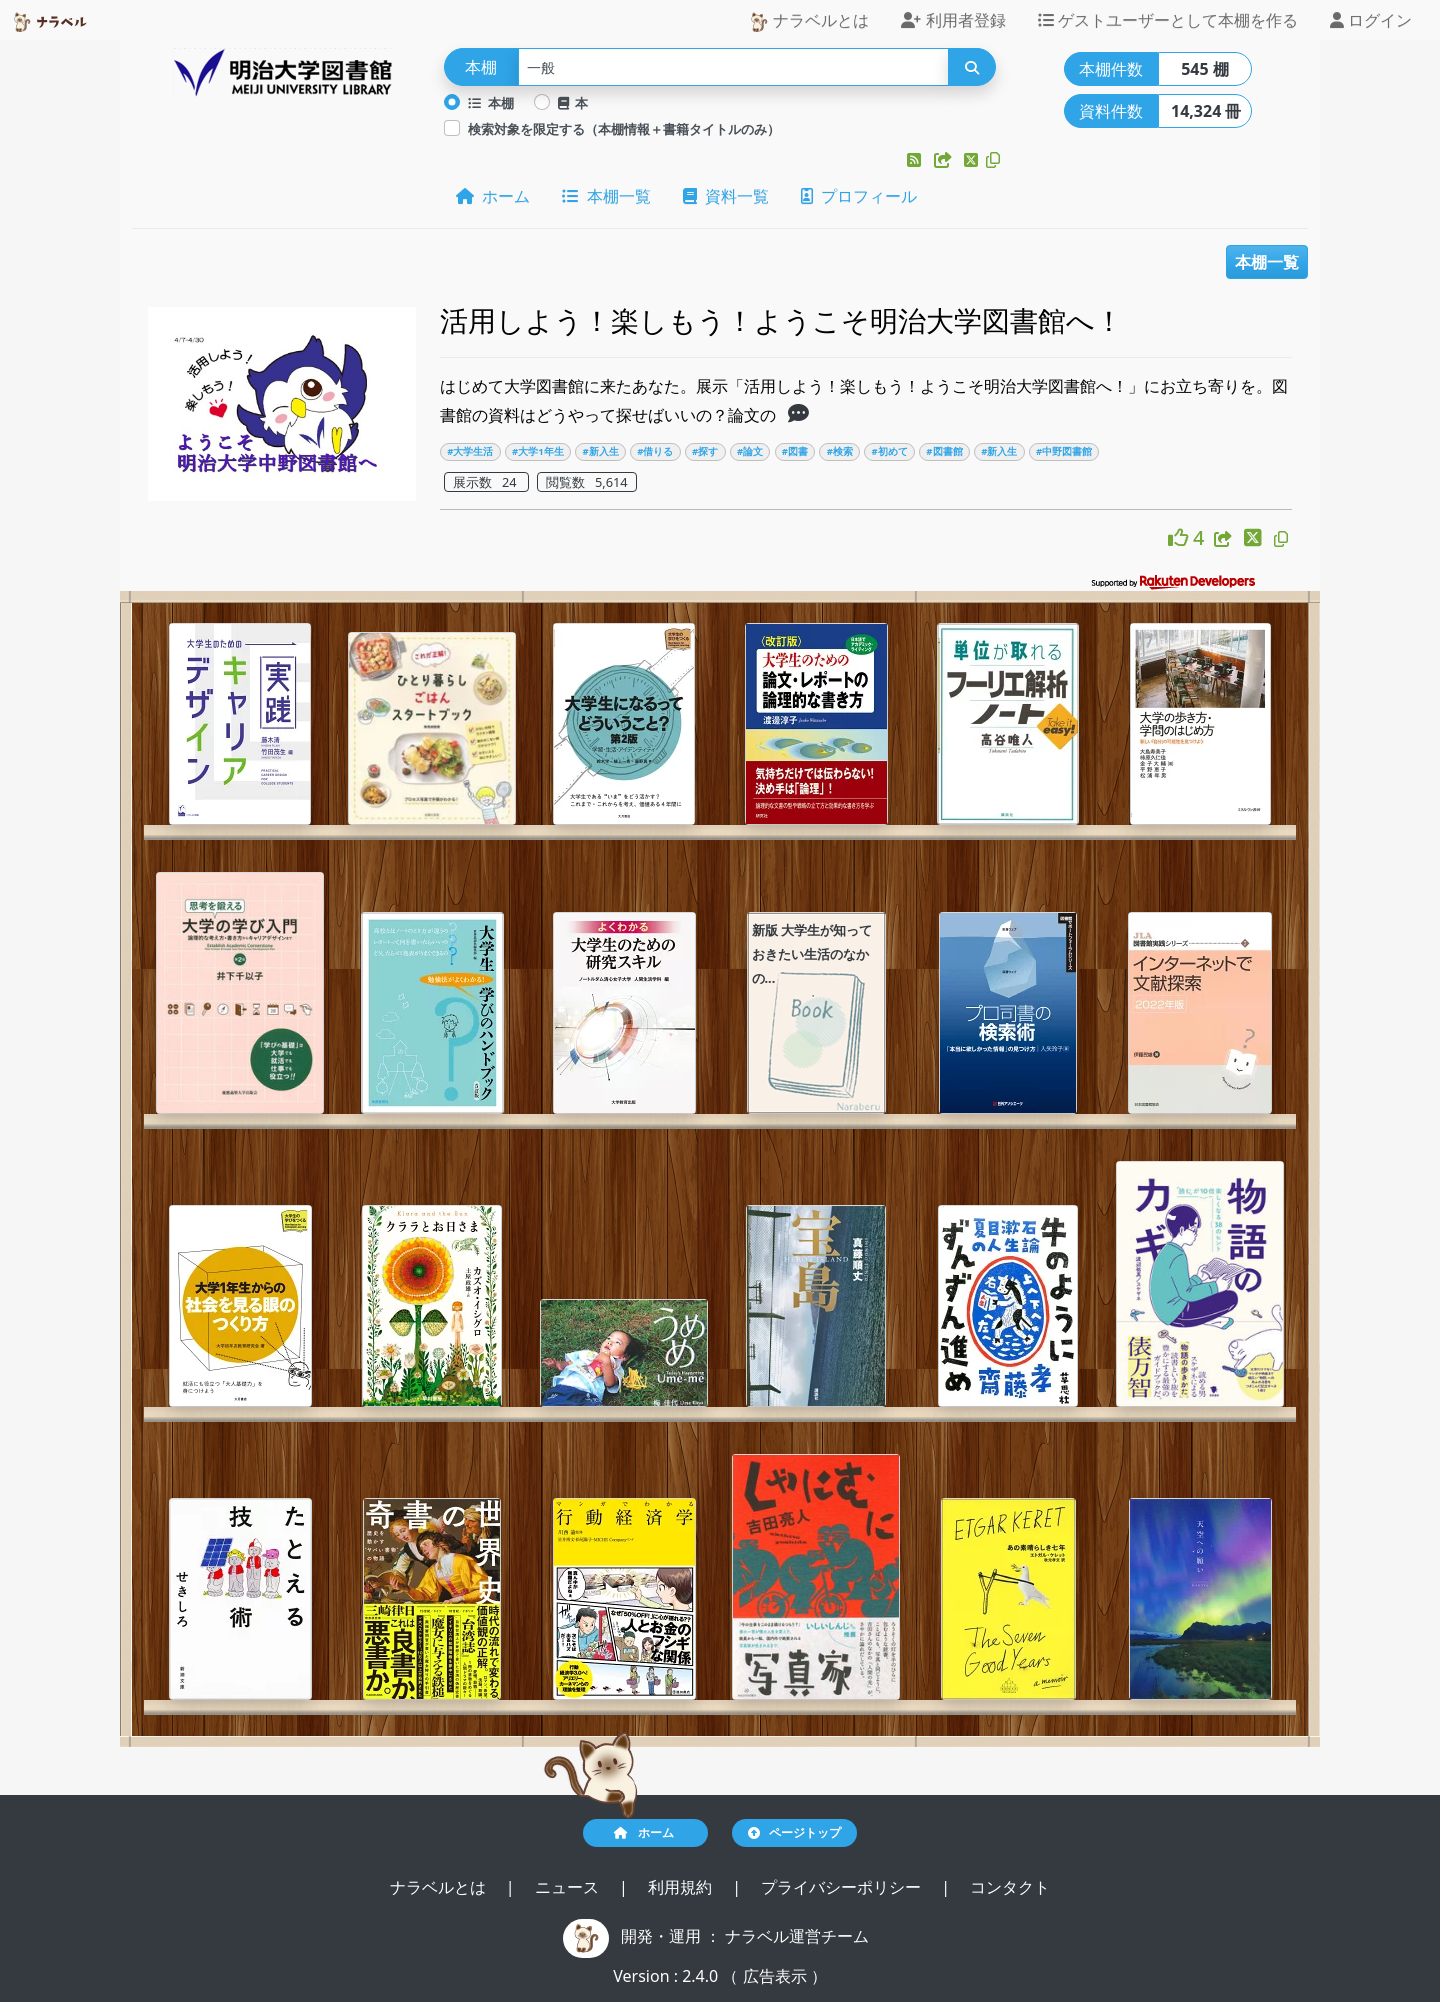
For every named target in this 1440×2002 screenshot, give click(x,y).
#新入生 (600, 451)
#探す (705, 451)
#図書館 (944, 451)
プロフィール (859, 196)
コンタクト (1010, 1887)
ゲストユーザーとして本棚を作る (1168, 20)
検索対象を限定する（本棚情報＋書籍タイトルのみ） (624, 129)
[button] (916, 160)
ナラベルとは (809, 20)
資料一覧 (726, 196)
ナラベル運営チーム (797, 1936)
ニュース (569, 1887)
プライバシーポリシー (843, 1887)
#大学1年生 (538, 451)
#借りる (655, 451)
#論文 (750, 451)
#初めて (889, 451)
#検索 (840, 451)
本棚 (491, 103)
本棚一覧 (606, 196)
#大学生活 (470, 451)
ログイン (1371, 20)
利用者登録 (953, 20)
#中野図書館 (1064, 451)
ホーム (493, 196)
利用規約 (682, 1887)
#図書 (795, 451)
